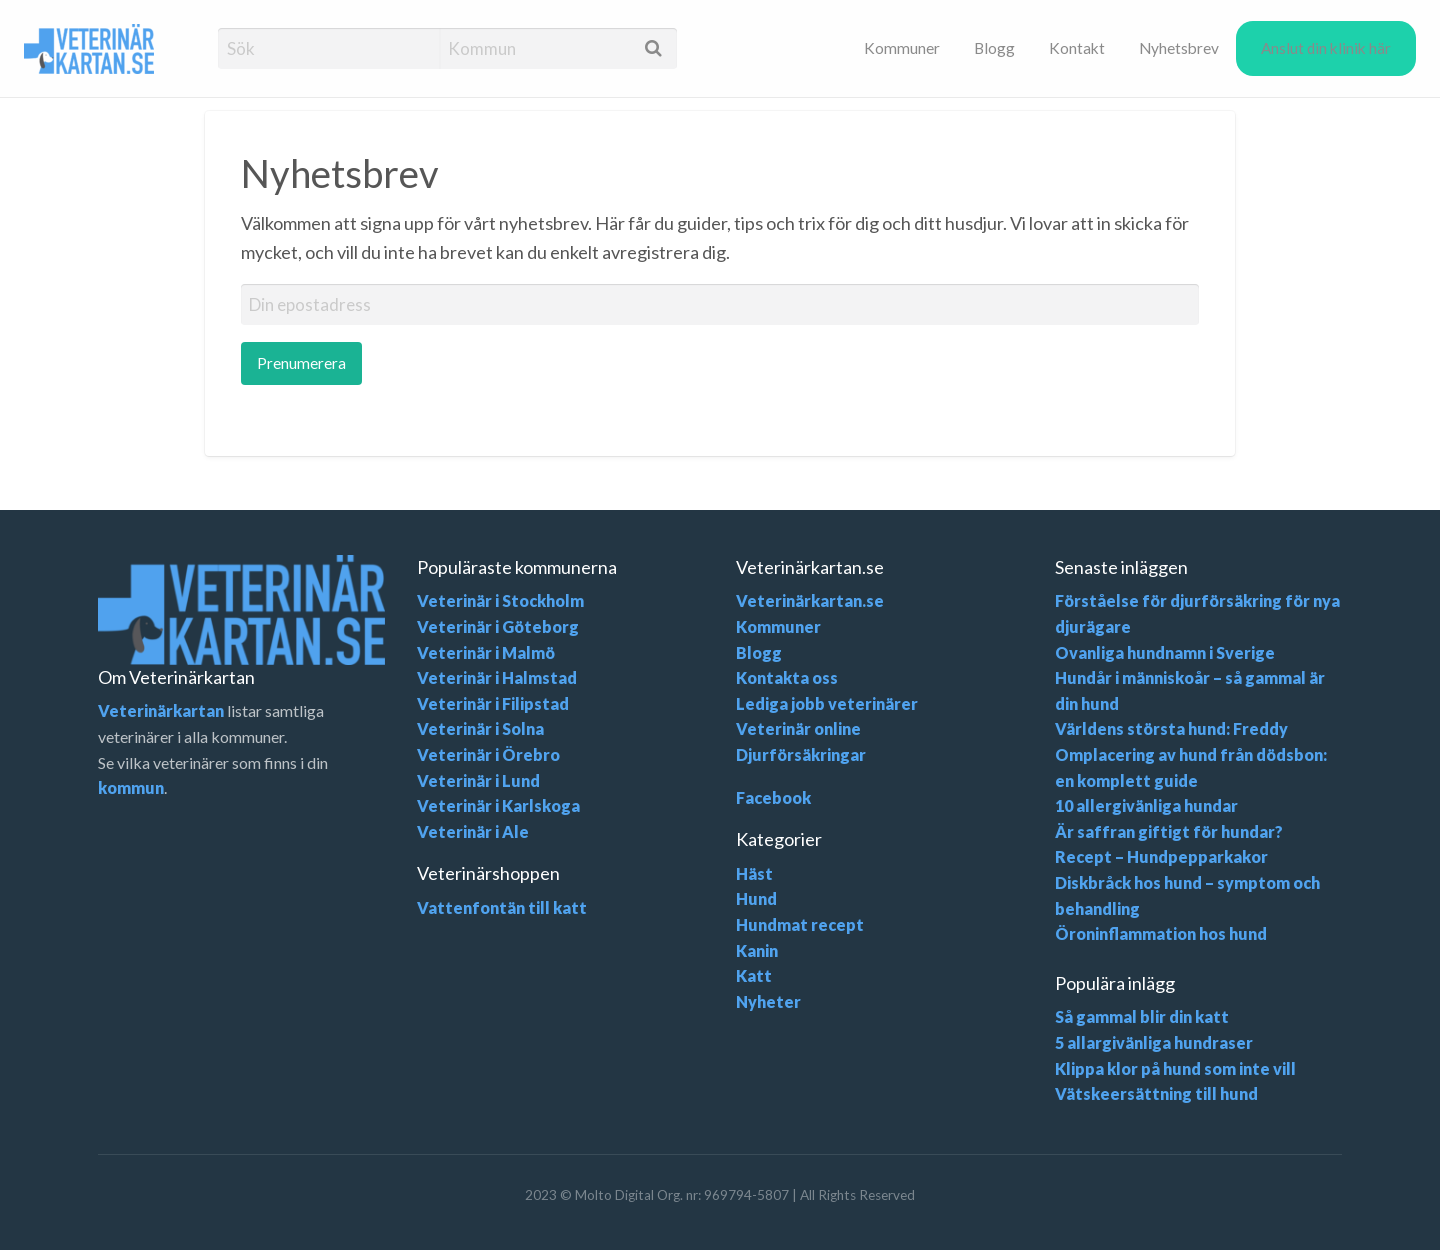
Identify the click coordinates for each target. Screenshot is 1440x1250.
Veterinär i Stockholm (500, 600)
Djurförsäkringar (801, 754)
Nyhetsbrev (1179, 48)
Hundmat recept (800, 924)
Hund (756, 898)
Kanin (757, 950)
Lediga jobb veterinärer (827, 703)
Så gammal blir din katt (1142, 1016)
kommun (131, 787)
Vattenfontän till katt (502, 907)
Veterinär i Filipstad (493, 703)
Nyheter (768, 1001)
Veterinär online (798, 728)
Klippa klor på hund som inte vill (1175, 1068)
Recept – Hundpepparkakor (1161, 856)
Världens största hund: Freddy (1171, 728)
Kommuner (902, 48)
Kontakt (1077, 48)
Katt (754, 975)
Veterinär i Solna (480, 728)
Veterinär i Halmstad (497, 677)
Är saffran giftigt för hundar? (1169, 831)
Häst (754, 873)
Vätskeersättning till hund (1156, 1093)
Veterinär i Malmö (486, 652)
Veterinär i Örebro (488, 754)
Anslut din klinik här (1326, 48)
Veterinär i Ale (473, 831)
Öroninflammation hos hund (1161, 933)
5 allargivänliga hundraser (1154, 1042)
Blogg (994, 48)
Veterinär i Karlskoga (498, 805)
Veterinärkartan (161, 710)
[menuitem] (902, 48)
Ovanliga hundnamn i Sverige (1165, 652)
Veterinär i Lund (478, 780)
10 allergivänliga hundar (1146, 805)
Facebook (773, 797)
